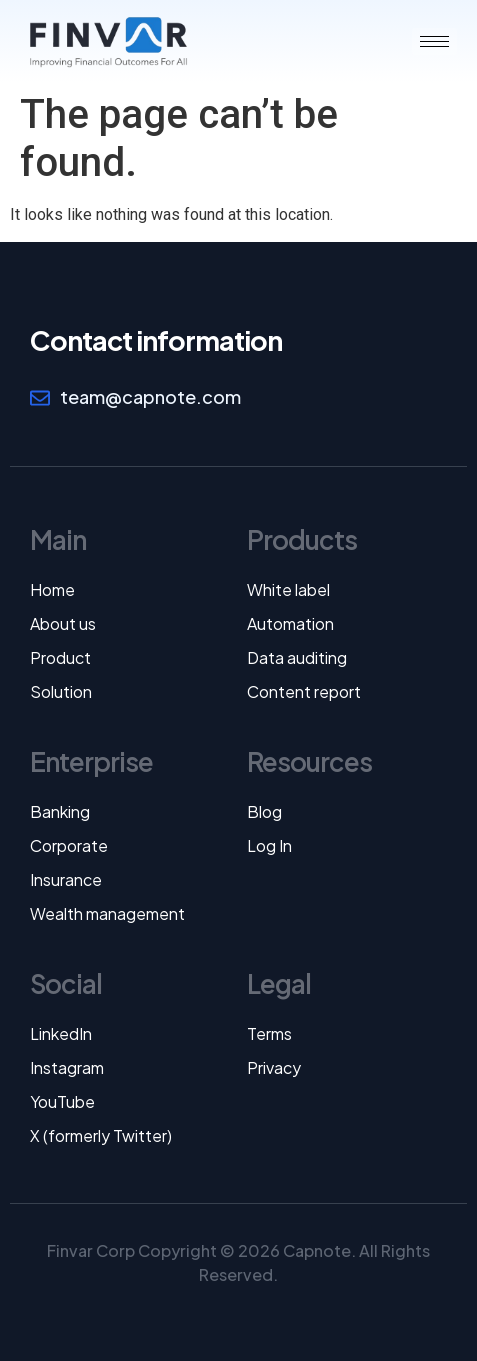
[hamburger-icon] (434, 41)
